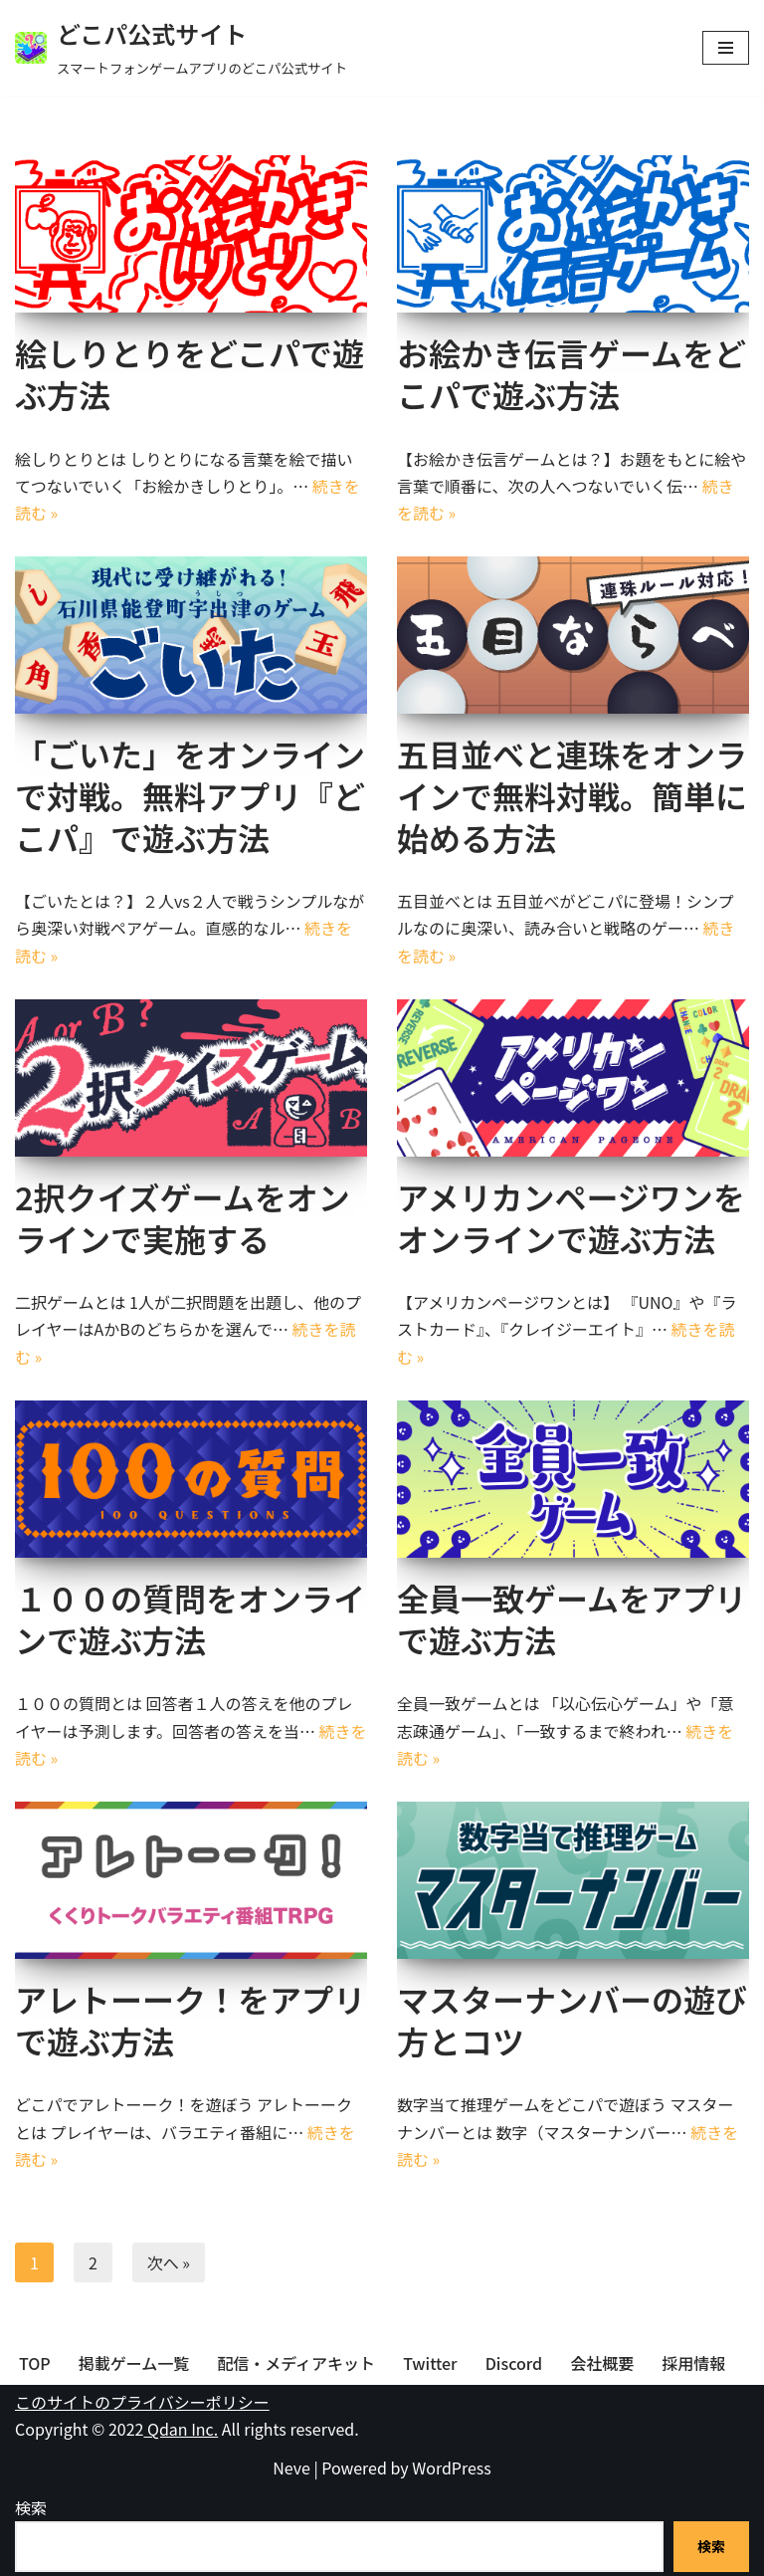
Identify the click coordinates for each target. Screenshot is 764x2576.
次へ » (168, 2262)
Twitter (430, 2363)
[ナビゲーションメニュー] (725, 48)
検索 (31, 2507)
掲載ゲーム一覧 (134, 2363)
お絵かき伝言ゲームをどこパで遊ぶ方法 (571, 373)
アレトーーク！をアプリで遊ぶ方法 (190, 2019)
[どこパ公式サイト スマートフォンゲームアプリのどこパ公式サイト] (181, 48)
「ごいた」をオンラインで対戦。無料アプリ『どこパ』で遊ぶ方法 (190, 795)
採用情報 (693, 2363)
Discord (513, 2363)
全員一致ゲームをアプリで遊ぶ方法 (571, 1618)
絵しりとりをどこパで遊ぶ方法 (189, 373)
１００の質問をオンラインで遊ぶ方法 (190, 1618)
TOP (35, 2363)
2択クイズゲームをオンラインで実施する (182, 1217)
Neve (291, 2467)
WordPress (451, 2467)
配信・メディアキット (296, 2363)
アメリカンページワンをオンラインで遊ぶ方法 (571, 1217)
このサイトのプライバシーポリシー (142, 2402)
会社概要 (602, 2363)
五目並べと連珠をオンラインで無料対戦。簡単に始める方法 (572, 795)
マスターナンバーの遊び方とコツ (572, 2019)
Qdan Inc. (180, 2429)
